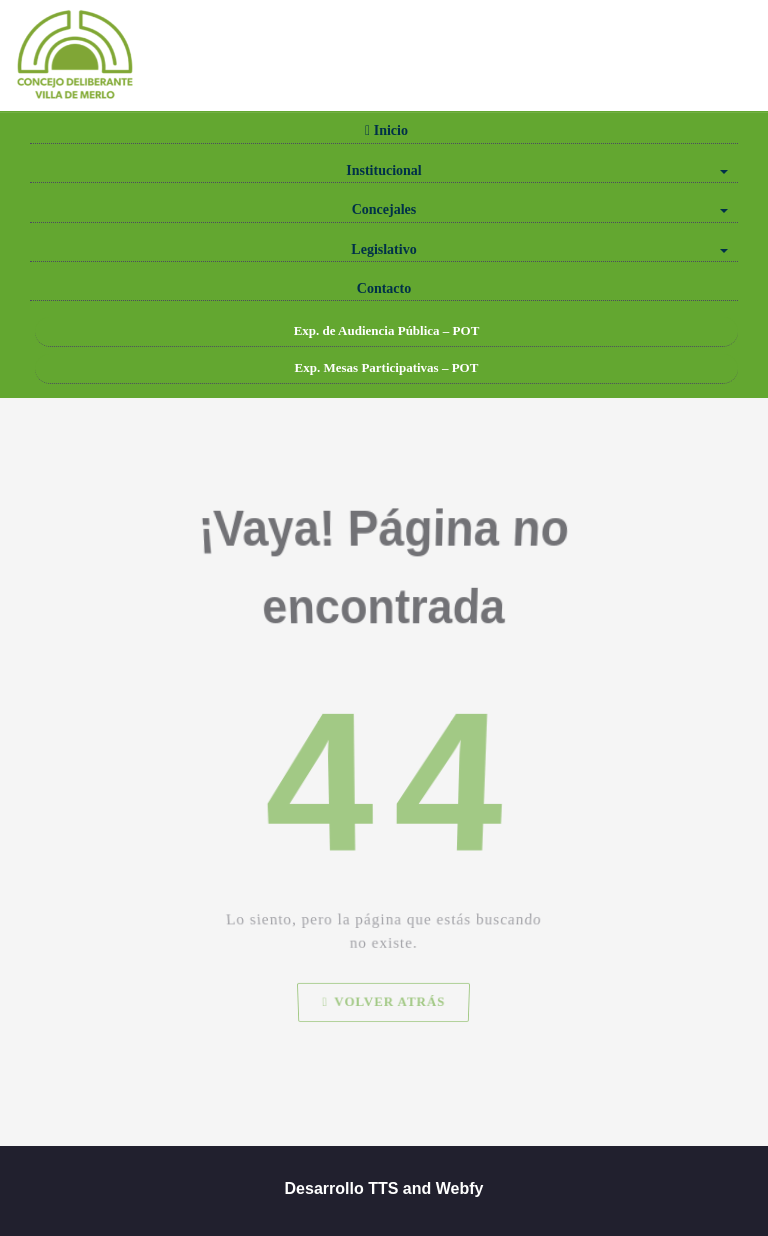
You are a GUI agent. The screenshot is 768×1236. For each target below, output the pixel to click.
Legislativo (539, 249)
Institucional (537, 170)
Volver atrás (384, 1025)
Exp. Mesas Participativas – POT (387, 367)
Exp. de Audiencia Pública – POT (387, 330)
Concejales (540, 209)
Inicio (384, 130)
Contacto (384, 288)
